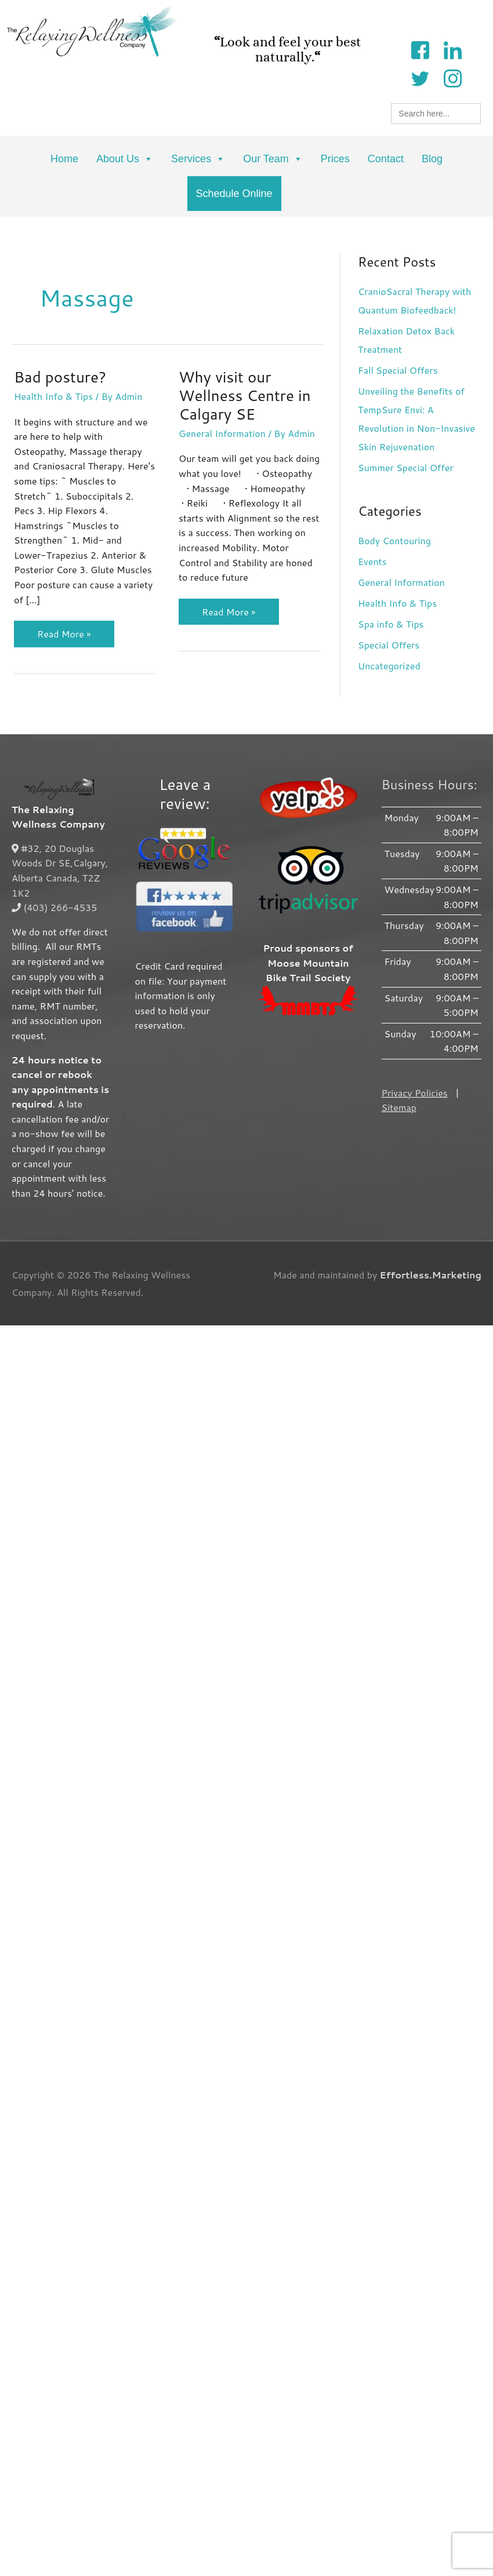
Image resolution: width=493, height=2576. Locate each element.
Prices (335, 159)
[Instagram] (452, 77)
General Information (215, 442)
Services (198, 159)
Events (372, 561)
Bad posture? (60, 376)
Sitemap (399, 1106)
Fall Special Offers (398, 370)
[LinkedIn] (452, 49)
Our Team (273, 159)
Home (64, 159)
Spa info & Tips (391, 624)
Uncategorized (389, 665)
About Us (124, 159)
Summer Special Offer (406, 467)
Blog (432, 159)
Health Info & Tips (53, 396)
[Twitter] (420, 77)
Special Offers (388, 644)
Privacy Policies (415, 1091)
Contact (386, 159)
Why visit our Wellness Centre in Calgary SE (238, 404)
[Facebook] (420, 49)
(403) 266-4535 (54, 906)
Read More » (64, 630)
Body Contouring (394, 540)
